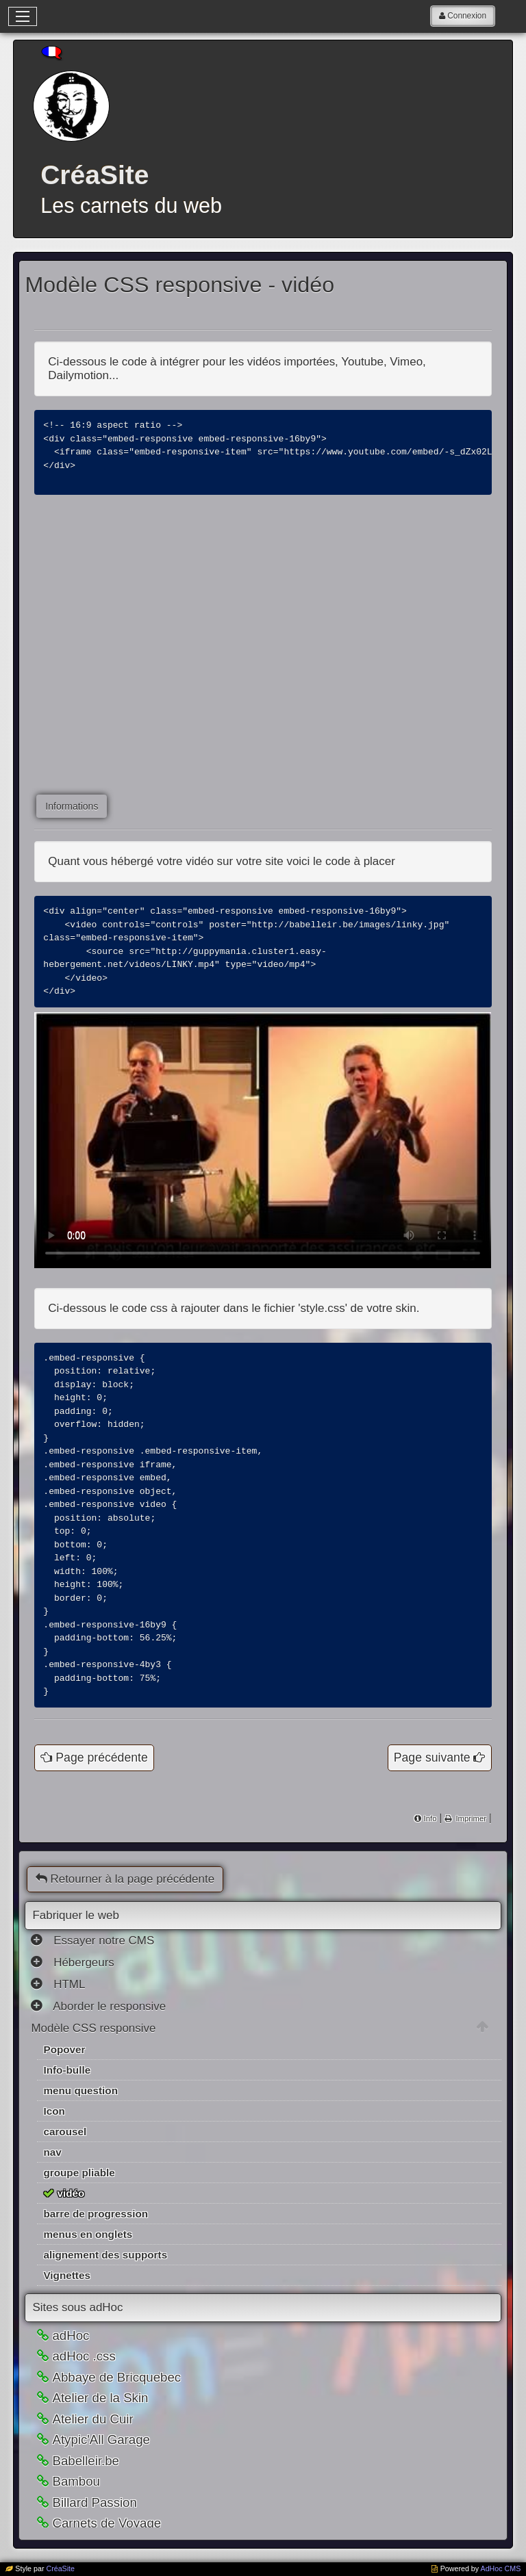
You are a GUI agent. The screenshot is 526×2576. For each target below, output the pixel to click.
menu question (80, 2113)
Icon (53, 2133)
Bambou (76, 2504)
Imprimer (469, 1841)
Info (430, 1841)
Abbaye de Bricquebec (116, 2400)
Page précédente (101, 1780)
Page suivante (432, 1780)
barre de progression (95, 2236)
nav (52, 2174)
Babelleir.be (85, 2483)
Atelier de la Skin (100, 2420)
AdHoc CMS (501, 2568)
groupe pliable (78, 2195)
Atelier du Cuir (92, 2441)
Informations (71, 806)
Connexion (466, 16)
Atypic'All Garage (101, 2462)
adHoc (70, 2358)
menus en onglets (87, 2257)
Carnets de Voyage (106, 2545)
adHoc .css (83, 2378)
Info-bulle (66, 2092)
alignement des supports (105, 2277)
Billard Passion (94, 2525)
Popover (64, 2072)
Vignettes (66, 2298)
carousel (64, 2154)
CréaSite (60, 2568)
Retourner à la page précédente (125, 1901)
